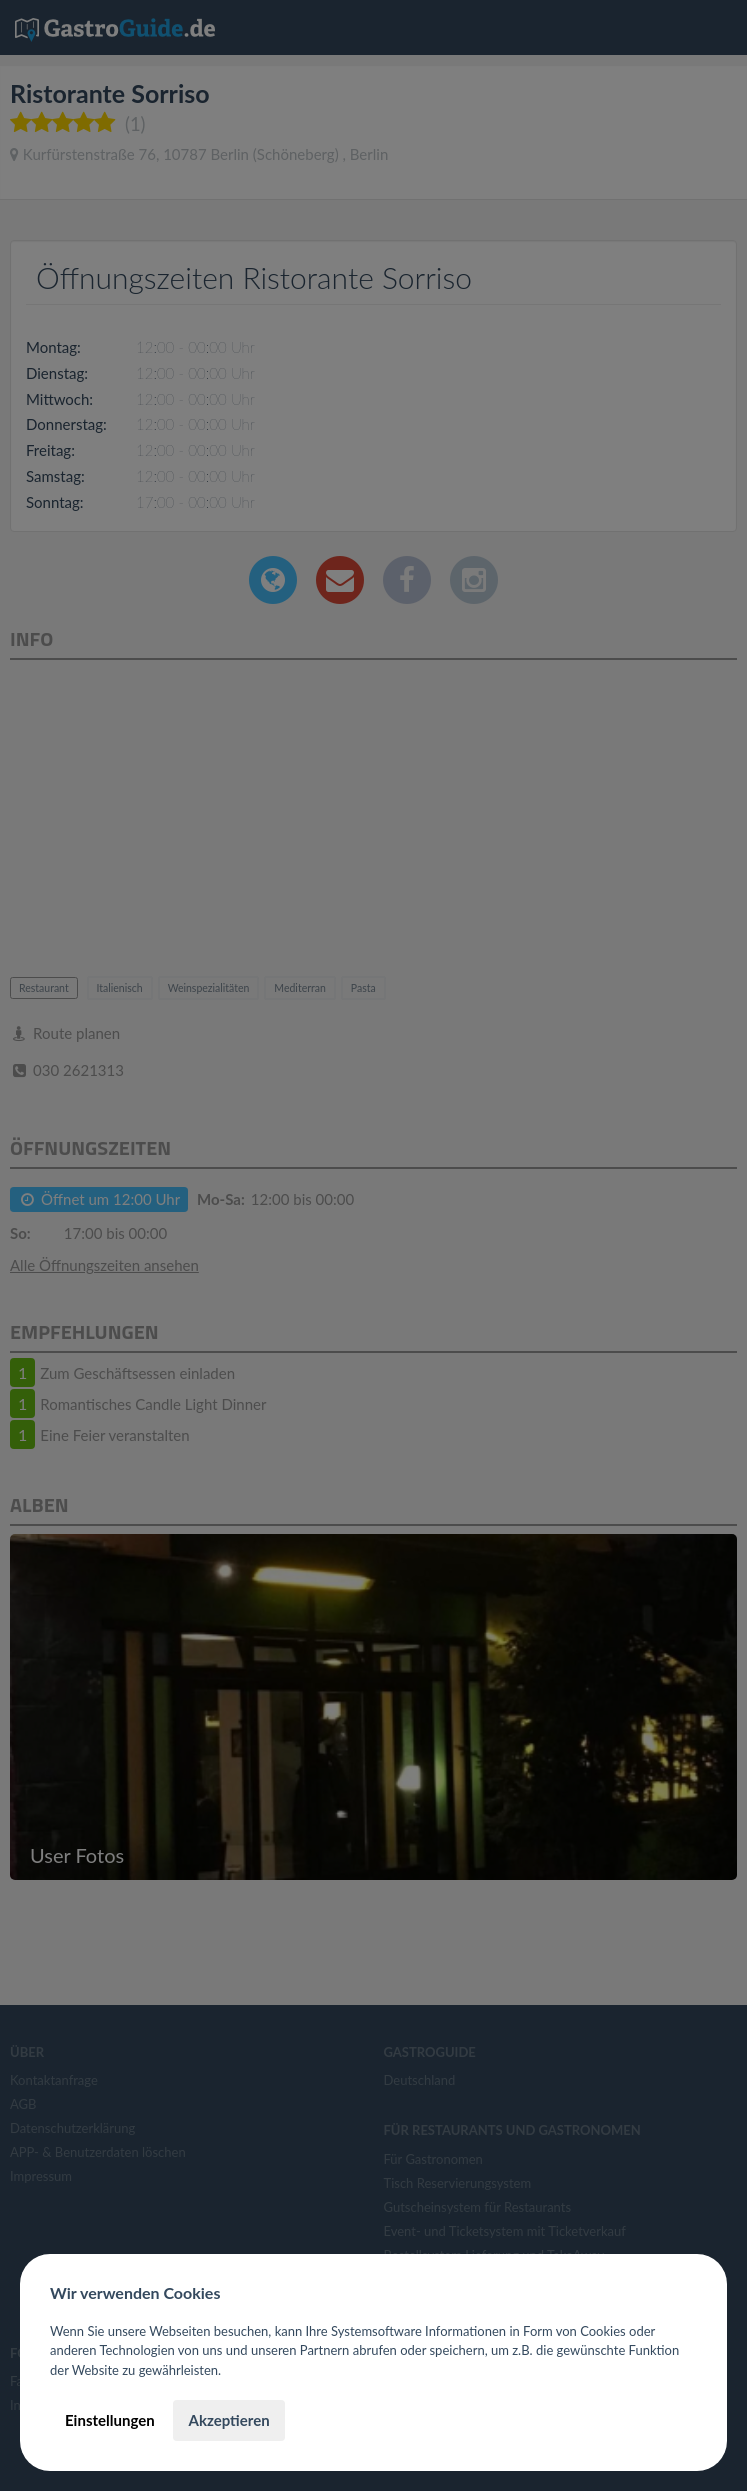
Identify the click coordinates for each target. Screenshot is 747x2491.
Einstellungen (110, 2420)
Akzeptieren (228, 2420)
